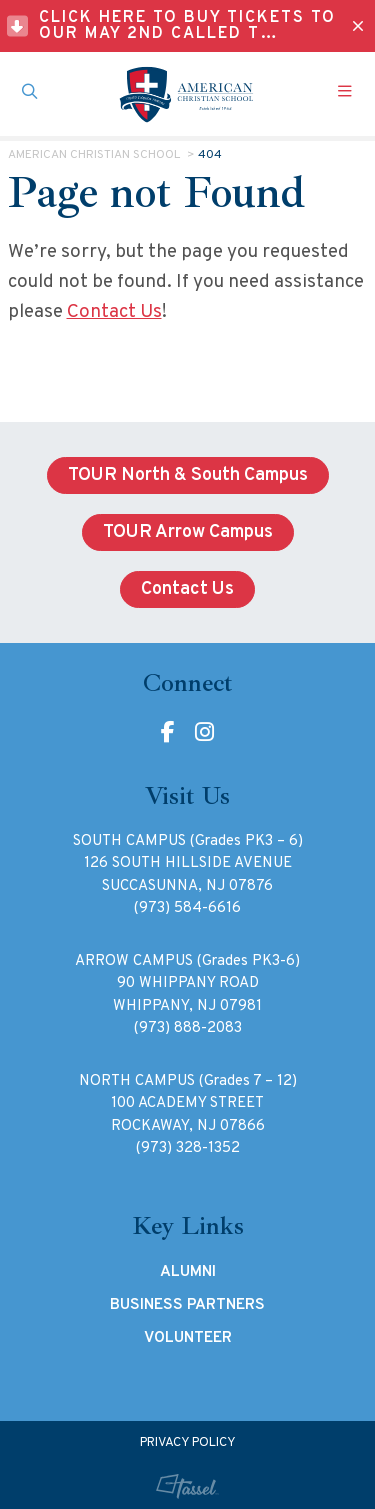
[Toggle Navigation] (345, 94)
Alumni (188, 1272)
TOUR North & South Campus (188, 475)
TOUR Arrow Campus (188, 532)
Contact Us (114, 312)
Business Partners (187, 1305)
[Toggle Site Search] (30, 94)
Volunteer (188, 1338)
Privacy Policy (188, 1443)
